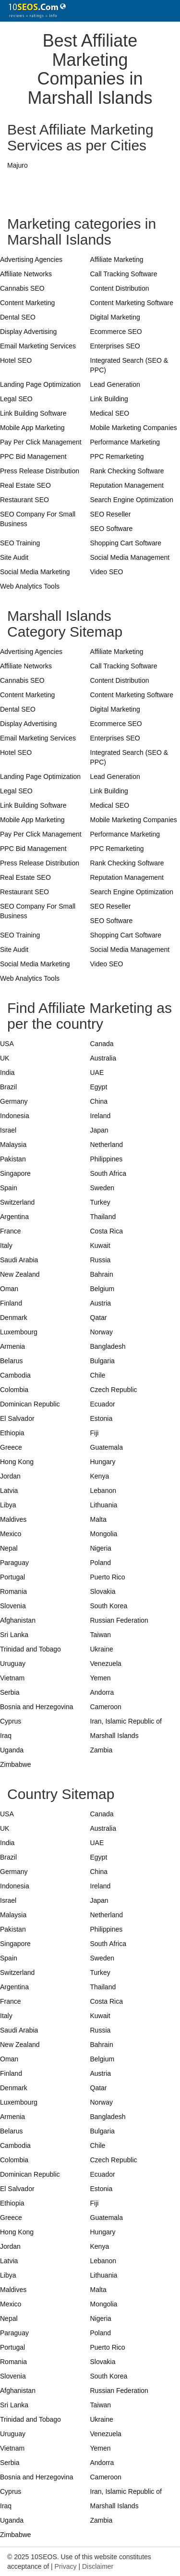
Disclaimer (97, 2566)
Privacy (66, 2566)
